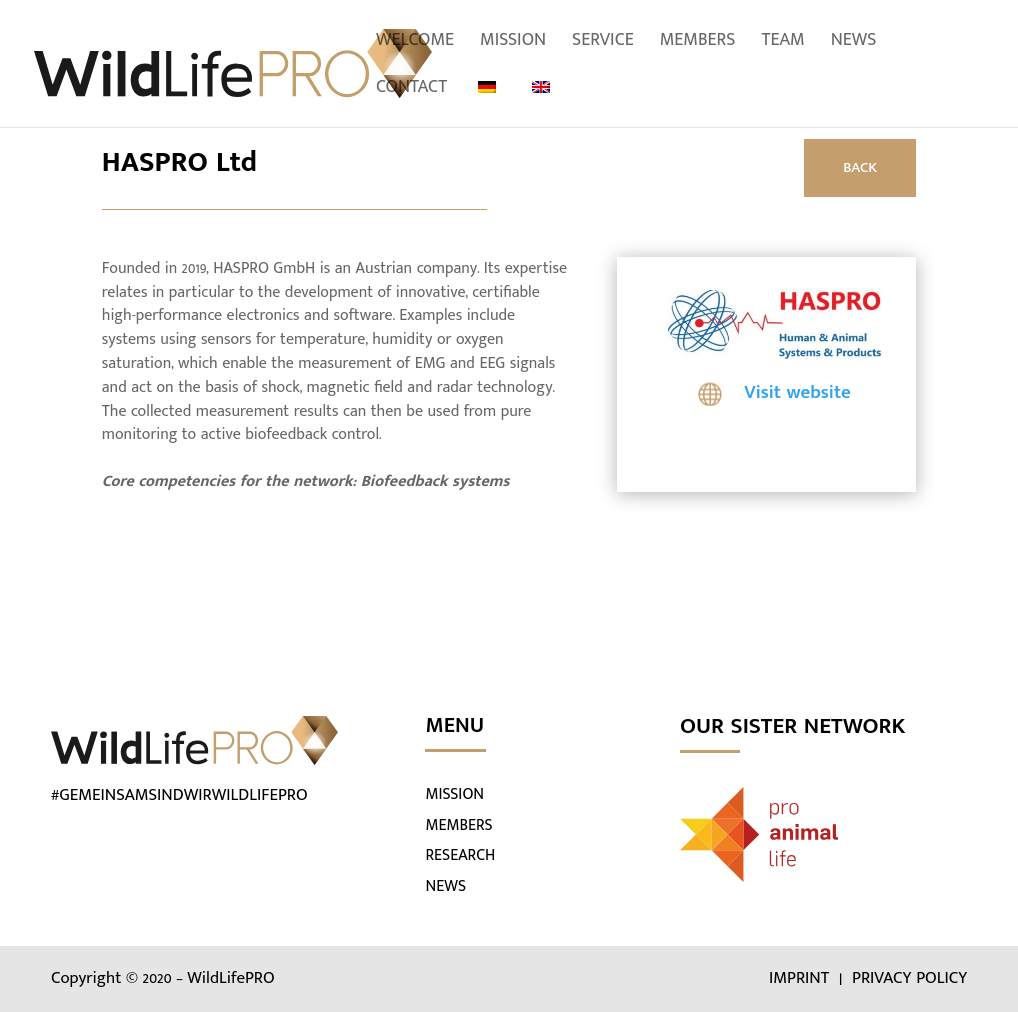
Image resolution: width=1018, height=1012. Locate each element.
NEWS (445, 886)
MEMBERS (458, 825)
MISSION (454, 794)
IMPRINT (801, 978)
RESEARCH (460, 855)
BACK (860, 167)
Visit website (797, 392)
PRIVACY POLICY (909, 978)
